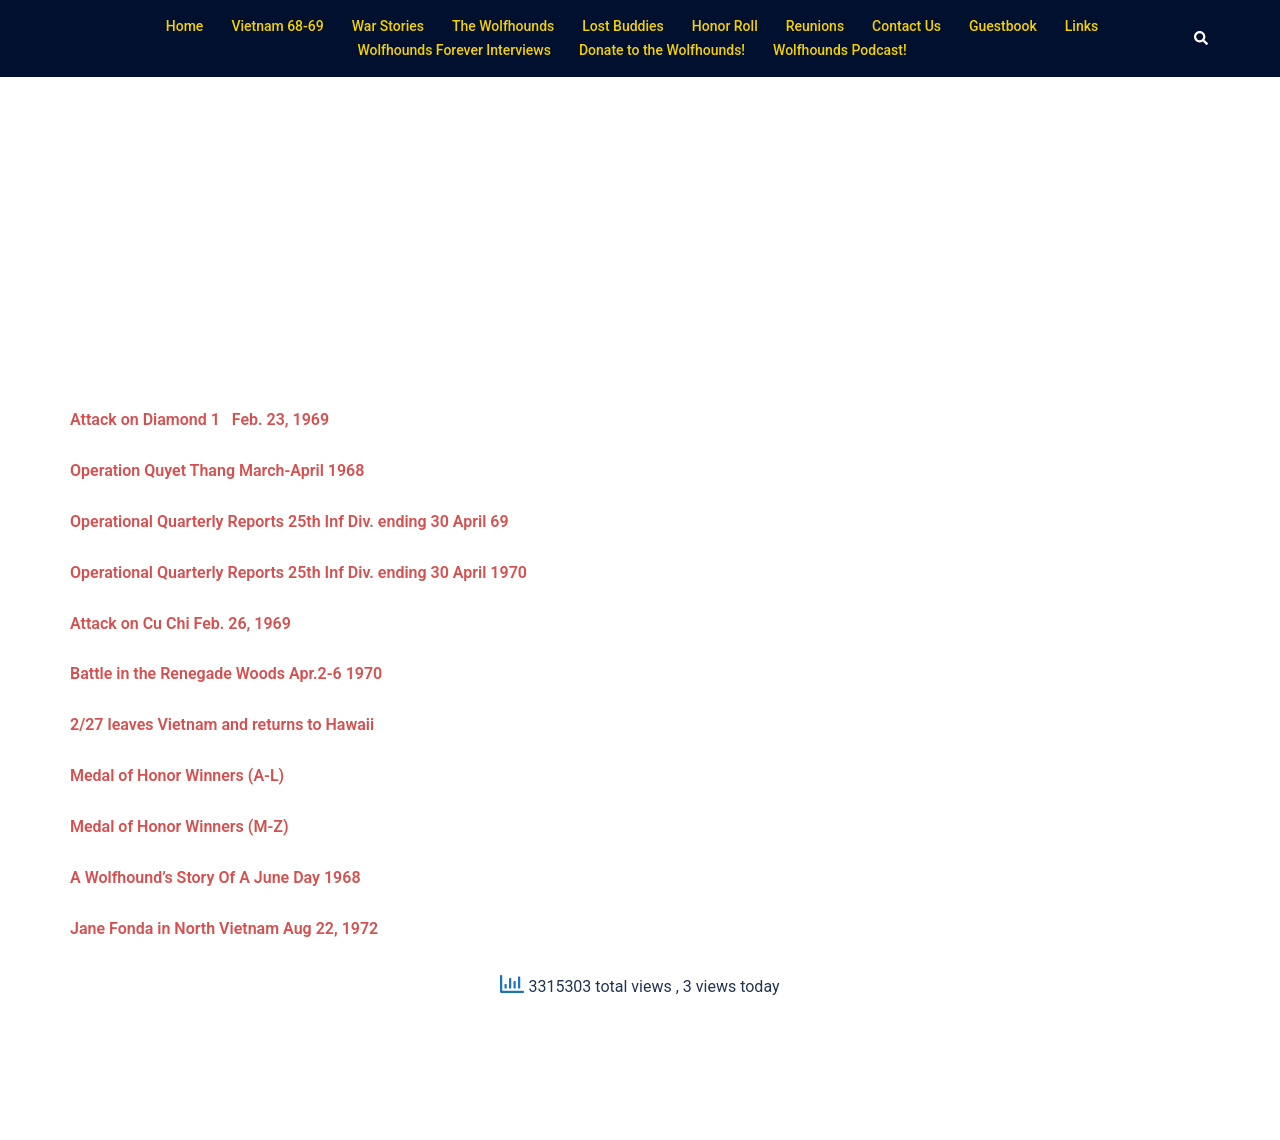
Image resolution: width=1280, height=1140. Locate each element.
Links (1081, 26)
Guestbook (1003, 26)
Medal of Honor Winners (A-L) (177, 775)
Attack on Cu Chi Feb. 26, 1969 (180, 623)
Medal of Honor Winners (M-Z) (179, 826)
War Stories (388, 26)
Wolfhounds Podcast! (840, 50)
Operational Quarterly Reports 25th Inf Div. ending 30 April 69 (289, 521)
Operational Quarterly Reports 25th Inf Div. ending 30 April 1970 (298, 572)
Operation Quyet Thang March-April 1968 (217, 470)
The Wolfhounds (503, 26)
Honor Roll (725, 26)
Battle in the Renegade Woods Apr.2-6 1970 (226, 673)
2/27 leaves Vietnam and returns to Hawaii (222, 724)
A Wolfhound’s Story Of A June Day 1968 (217, 877)
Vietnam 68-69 (277, 26)
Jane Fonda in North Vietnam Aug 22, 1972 (224, 928)
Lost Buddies (623, 26)
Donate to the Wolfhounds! (662, 50)
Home (185, 26)
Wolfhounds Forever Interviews (454, 50)
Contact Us (906, 26)
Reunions (815, 26)
